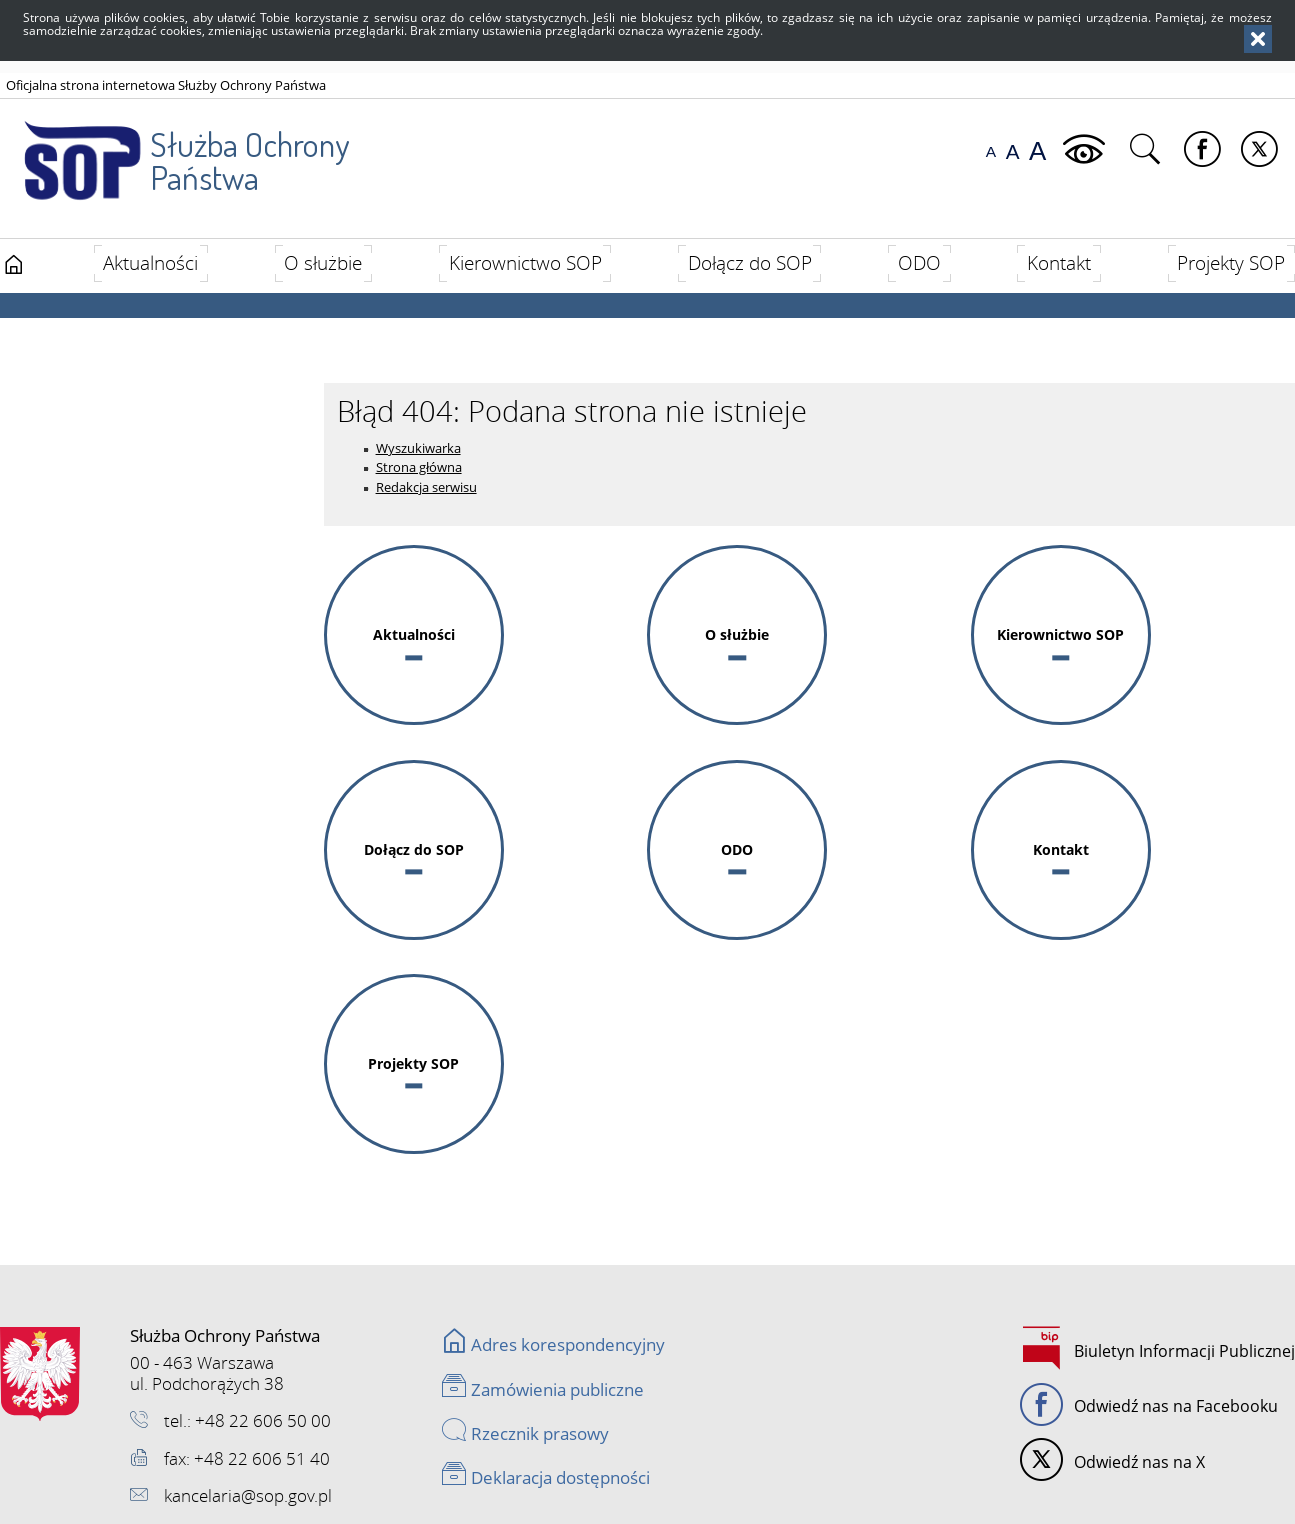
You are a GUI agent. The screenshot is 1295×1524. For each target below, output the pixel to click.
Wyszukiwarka (418, 448)
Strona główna (419, 467)
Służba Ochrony (176, 149)
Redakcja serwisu (426, 487)
